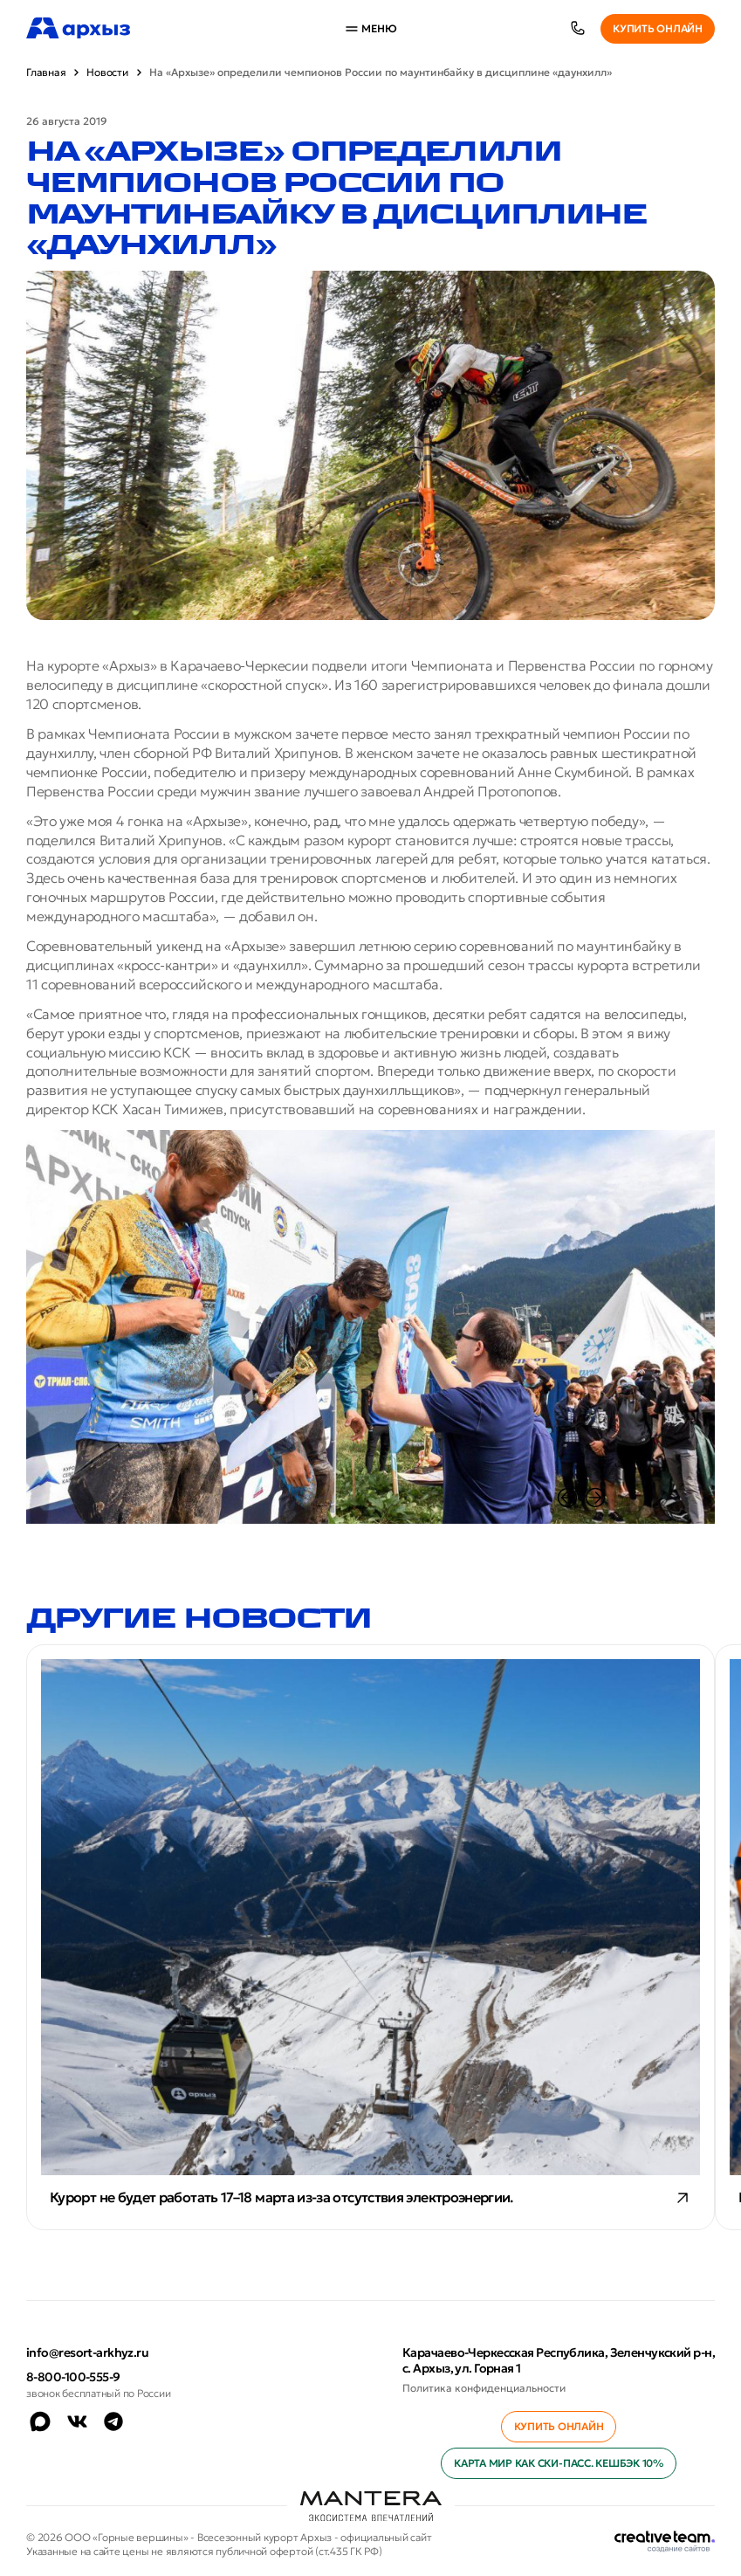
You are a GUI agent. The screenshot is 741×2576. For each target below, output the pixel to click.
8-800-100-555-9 (73, 2377)
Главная (45, 72)
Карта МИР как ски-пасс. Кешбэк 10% (558, 2462)
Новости (106, 72)
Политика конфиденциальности (484, 2387)
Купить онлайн (658, 28)
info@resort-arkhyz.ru (87, 2352)
